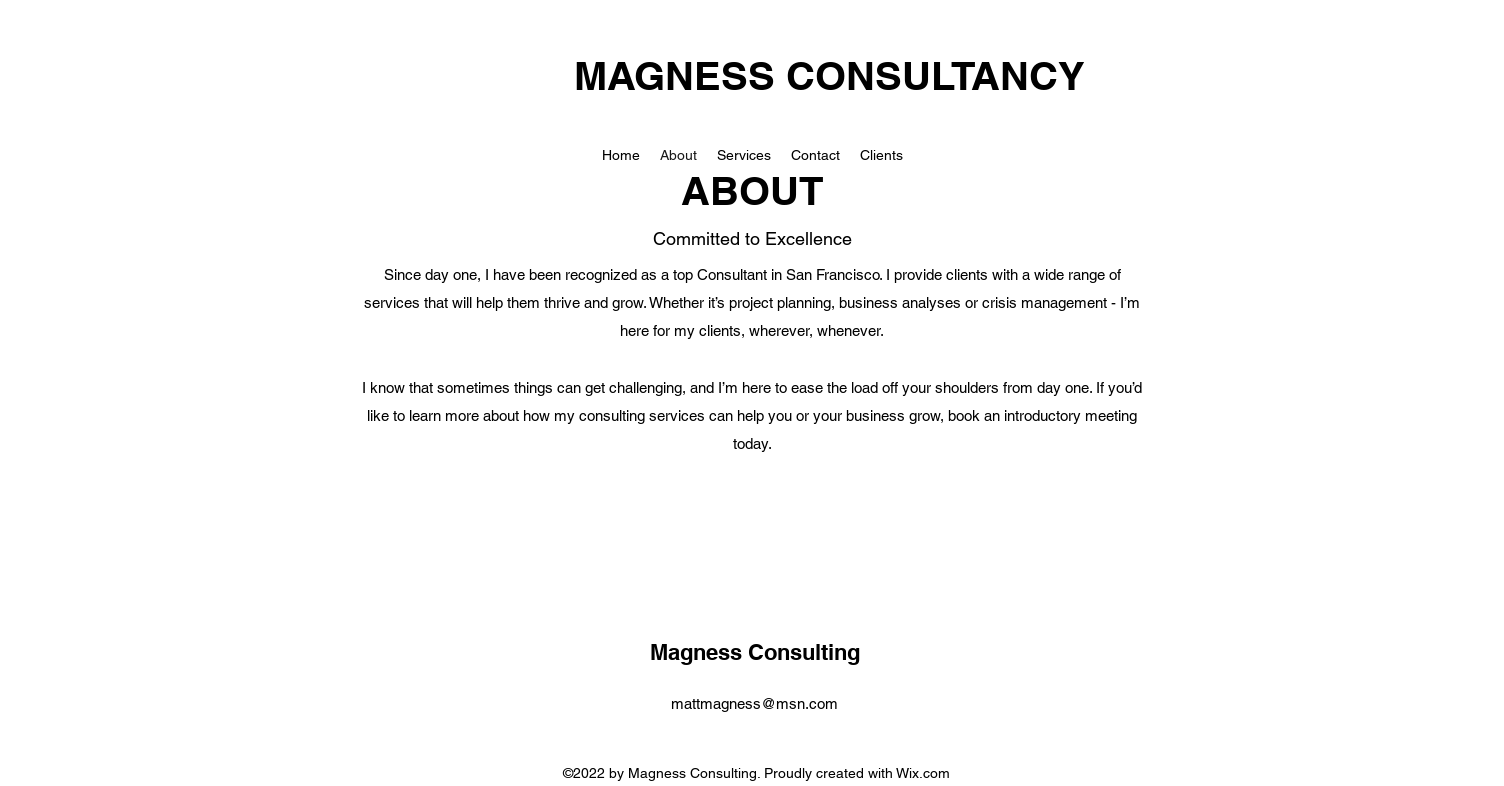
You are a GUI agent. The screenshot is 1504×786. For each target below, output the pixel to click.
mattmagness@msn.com (754, 703)
